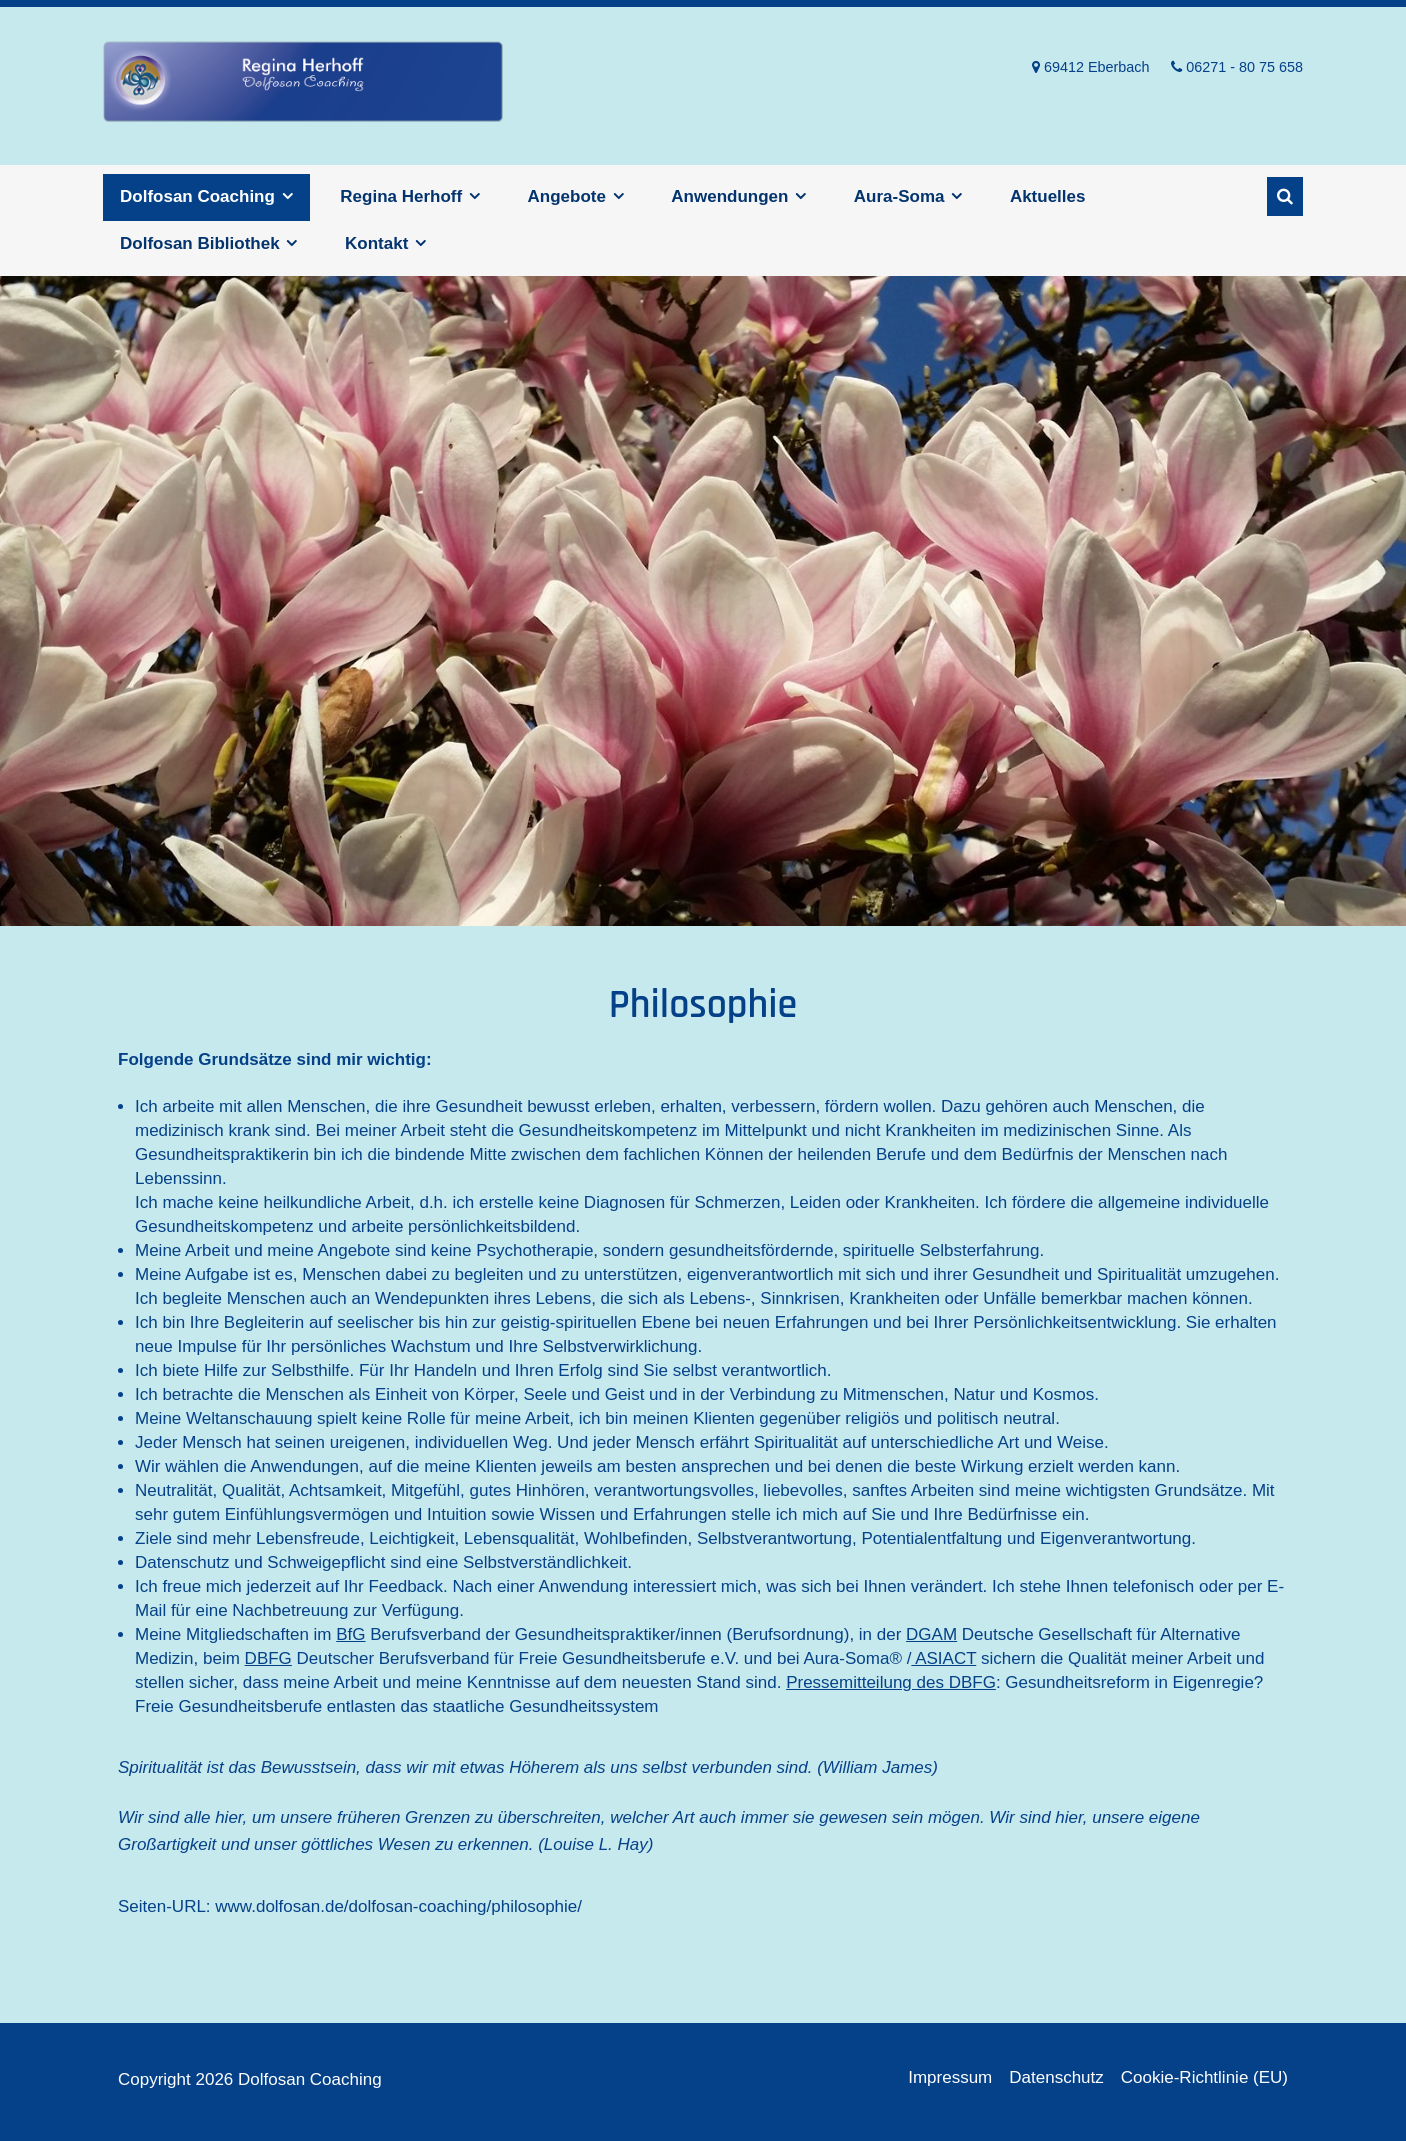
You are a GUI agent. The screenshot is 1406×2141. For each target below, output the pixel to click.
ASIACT (943, 1658)
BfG (350, 1634)
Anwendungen (729, 196)
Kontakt (376, 243)
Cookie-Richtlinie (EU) (1204, 2077)
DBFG (268, 1658)
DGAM (931, 1634)
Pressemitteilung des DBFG (891, 1682)
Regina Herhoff (401, 196)
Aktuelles (1048, 196)
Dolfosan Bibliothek (200, 243)
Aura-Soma (899, 196)
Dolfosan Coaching (303, 86)
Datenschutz (1056, 2077)
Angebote (567, 196)
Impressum (950, 2077)
